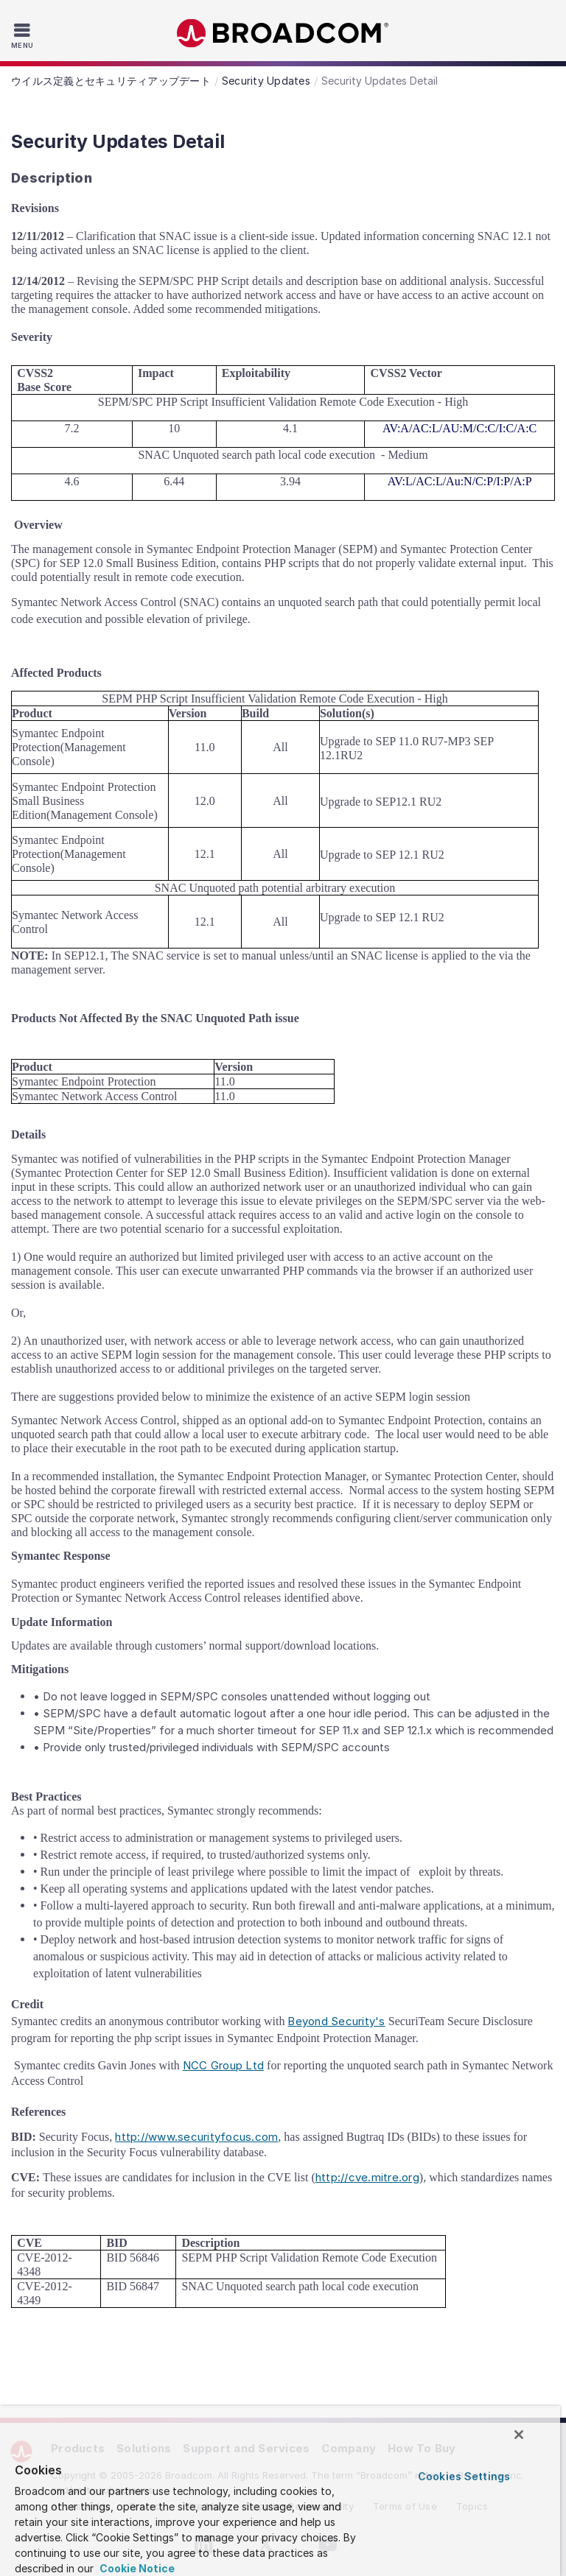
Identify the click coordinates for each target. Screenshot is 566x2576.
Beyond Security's (336, 2021)
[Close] (519, 2434)
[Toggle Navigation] (24, 35)
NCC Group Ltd (223, 2065)
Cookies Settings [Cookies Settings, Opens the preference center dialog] (464, 2476)
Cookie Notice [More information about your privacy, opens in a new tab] (136, 2568)
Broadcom (283, 33)
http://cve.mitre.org (367, 2177)
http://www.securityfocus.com (196, 2137)
